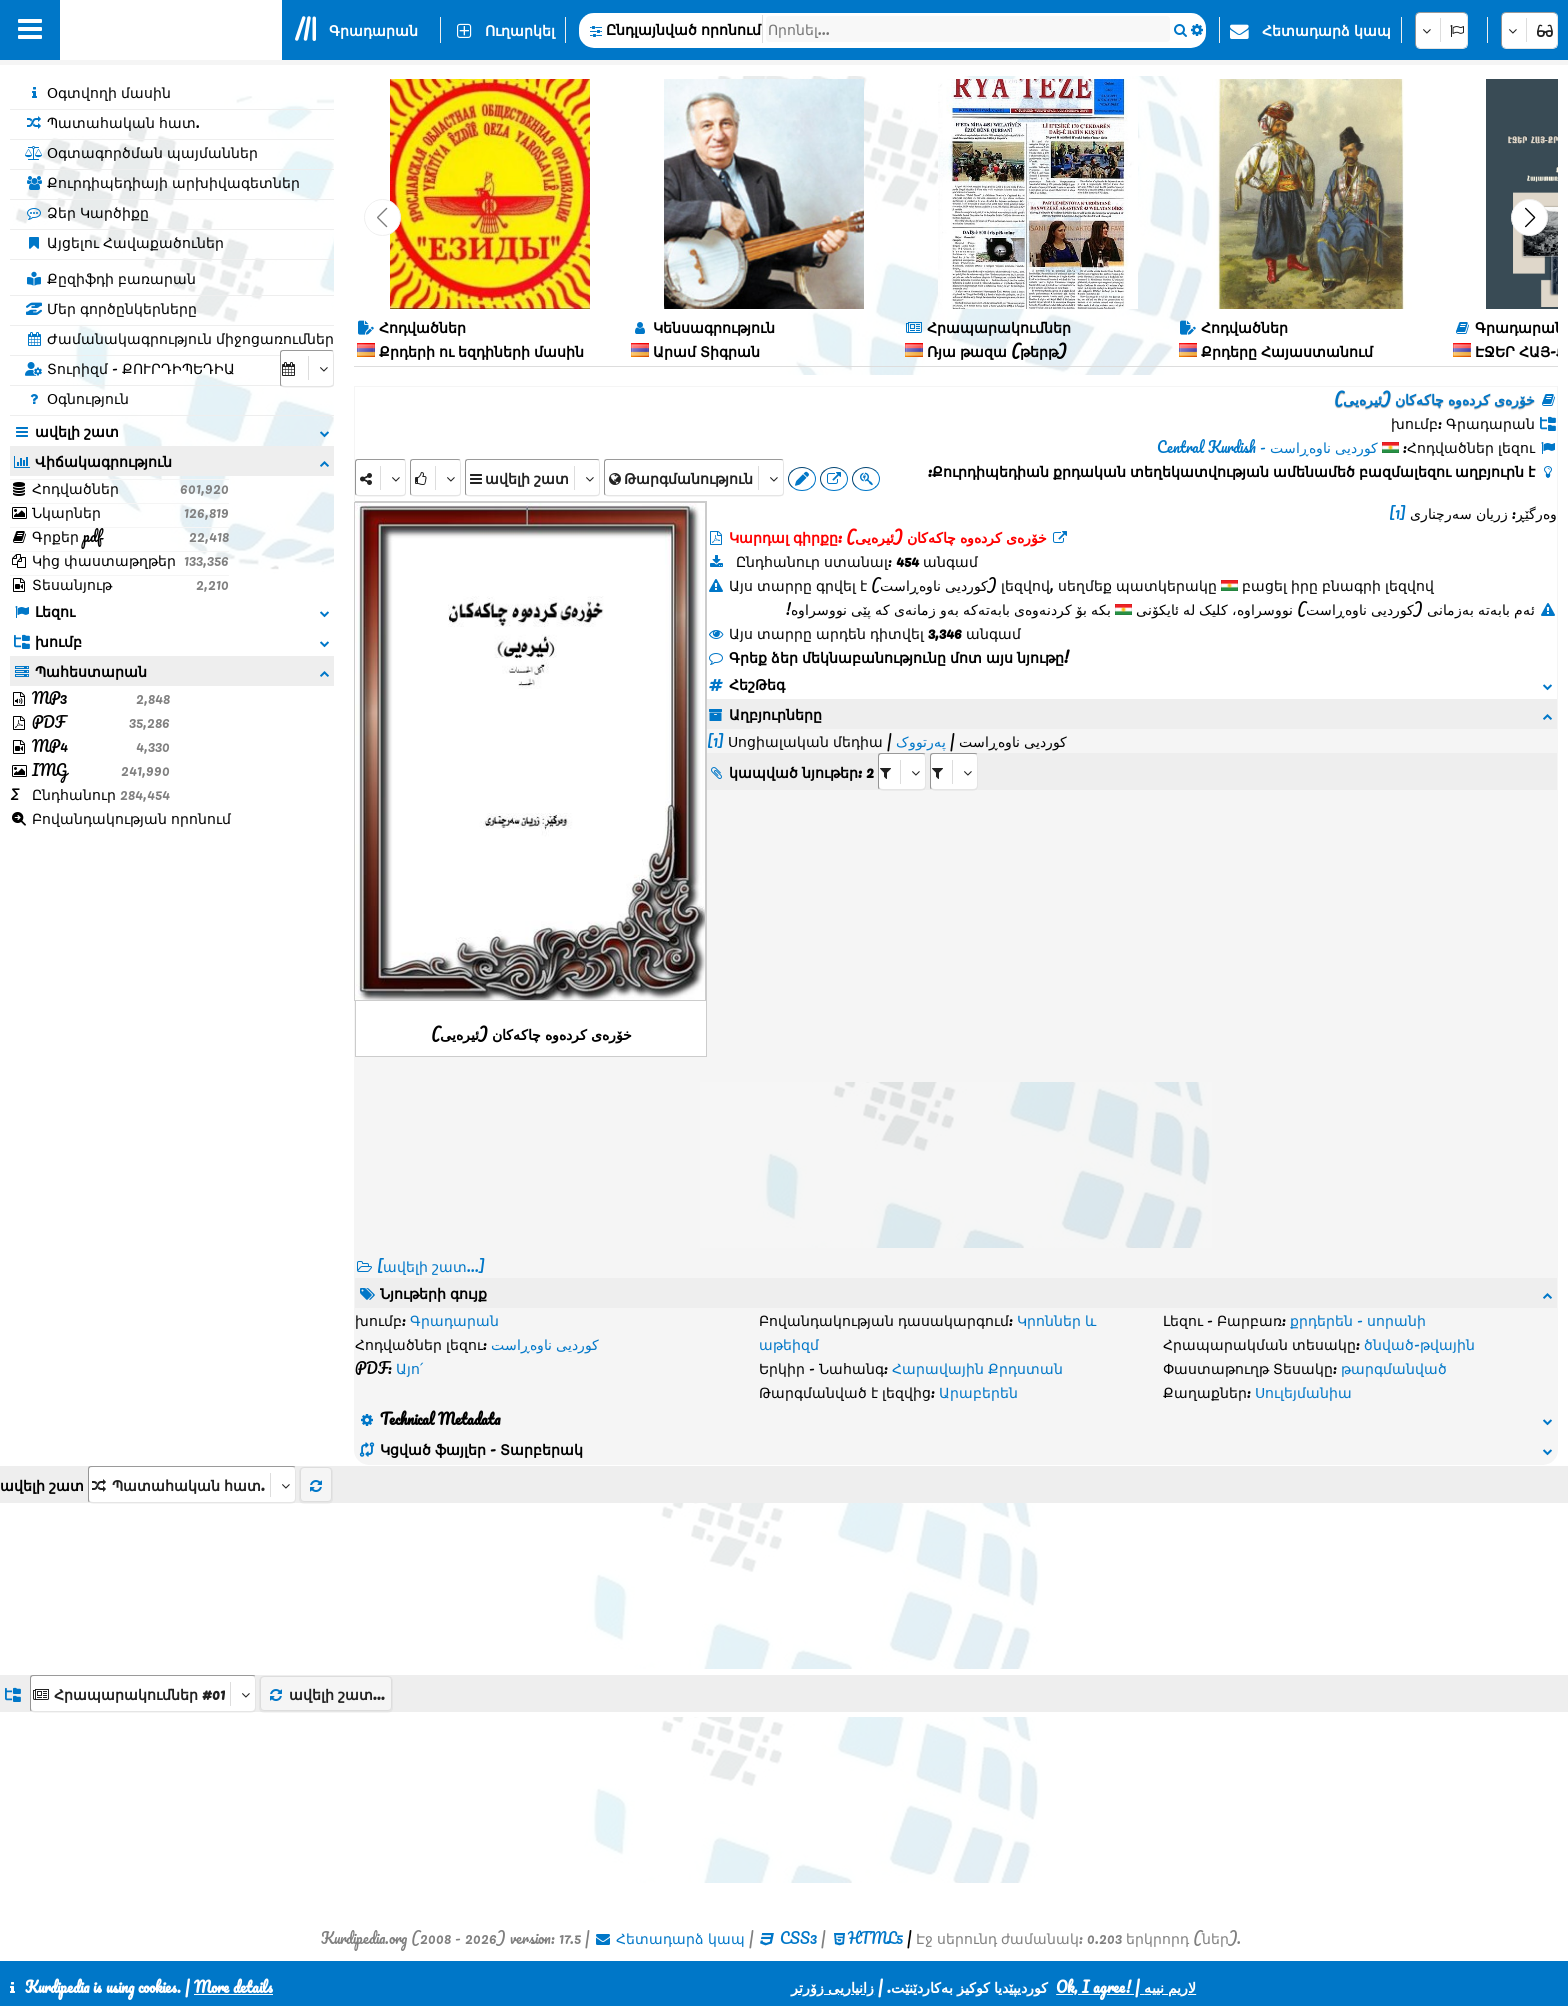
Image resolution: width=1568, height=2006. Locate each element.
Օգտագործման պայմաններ (141, 152)
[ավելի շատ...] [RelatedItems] (431, 1266)
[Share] (380, 477)
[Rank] (435, 477)
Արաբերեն (978, 1392)
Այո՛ (409, 1368)
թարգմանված (1394, 1368)
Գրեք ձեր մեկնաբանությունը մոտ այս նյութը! (888, 657)
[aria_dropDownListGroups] (143, 1693)
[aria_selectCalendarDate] (307, 368)
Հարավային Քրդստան (977, 1368)
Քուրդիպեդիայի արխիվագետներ (162, 182)
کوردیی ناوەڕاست (545, 1344)
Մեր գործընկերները (111, 308)
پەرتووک (921, 741)
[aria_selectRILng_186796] (954, 771)
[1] (1397, 513)
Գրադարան (373, 30)
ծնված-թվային (1419, 1344)
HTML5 (875, 1938)
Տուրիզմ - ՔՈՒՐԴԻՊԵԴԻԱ (130, 368)
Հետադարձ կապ (1326, 30)
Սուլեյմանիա (1303, 1392)
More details (233, 1987)
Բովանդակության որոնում (120, 818)
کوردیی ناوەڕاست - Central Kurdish (1267, 447)
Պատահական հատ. (112, 122)
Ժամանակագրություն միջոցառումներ (179, 338)
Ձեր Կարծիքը (87, 212)
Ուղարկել (520, 30)
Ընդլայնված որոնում (683, 29)
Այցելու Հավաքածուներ (124, 242)
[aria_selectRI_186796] (902, 771)
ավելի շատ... (326, 1694)
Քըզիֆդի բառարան (110, 278)
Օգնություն (77, 398)
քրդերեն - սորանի (1358, 1320)
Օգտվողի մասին (98, 92)
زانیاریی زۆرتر (832, 1987)
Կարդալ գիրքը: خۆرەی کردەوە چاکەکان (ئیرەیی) (888, 537)
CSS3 (798, 1938)
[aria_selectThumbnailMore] (192, 1484)
